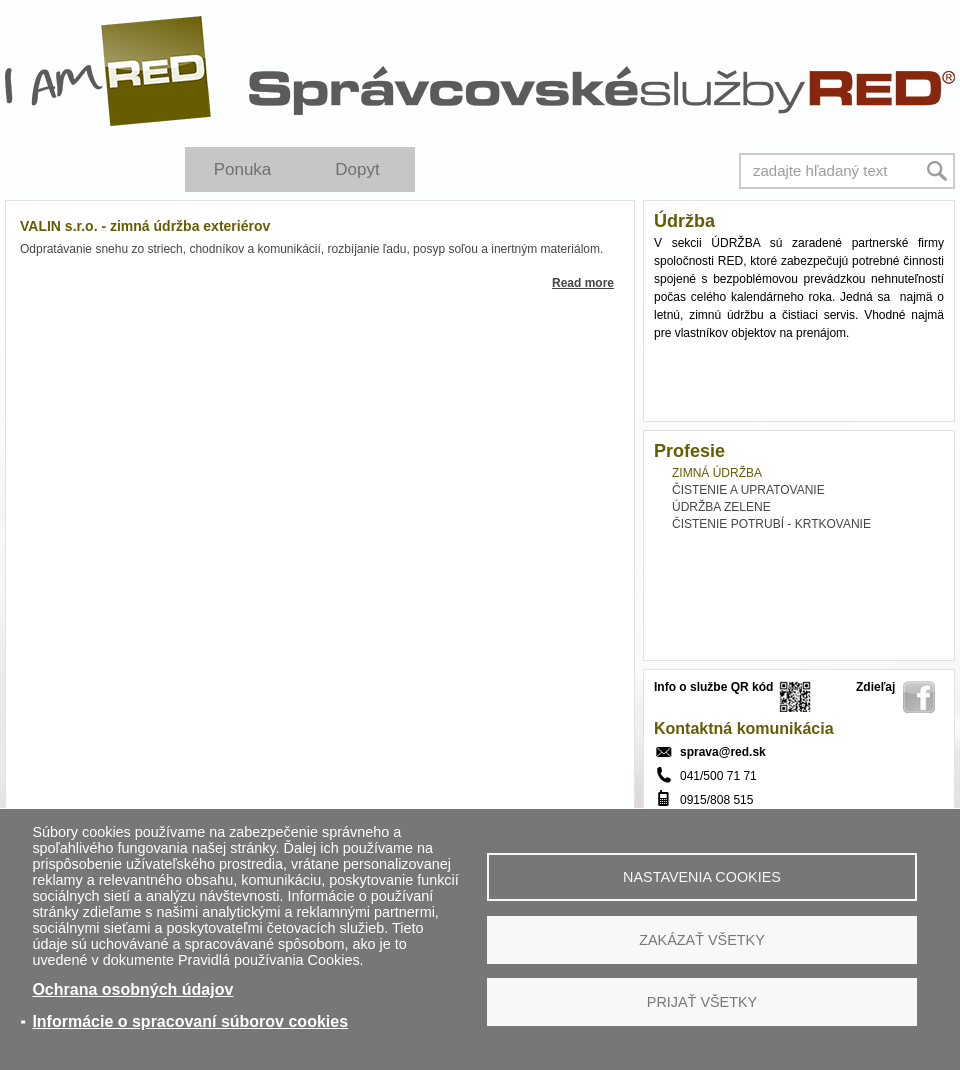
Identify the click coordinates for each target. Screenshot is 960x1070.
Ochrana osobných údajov (132, 989)
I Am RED (109, 71)
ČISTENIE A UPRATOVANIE (748, 490)
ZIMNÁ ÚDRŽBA (717, 473)
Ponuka (243, 169)
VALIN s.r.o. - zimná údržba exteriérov (145, 226)
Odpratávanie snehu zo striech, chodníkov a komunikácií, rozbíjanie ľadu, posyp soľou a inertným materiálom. (311, 249)
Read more (583, 283)
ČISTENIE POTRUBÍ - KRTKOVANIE (771, 524)
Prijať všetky (702, 1002)
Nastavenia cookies (702, 877)
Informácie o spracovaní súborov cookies (190, 1021)
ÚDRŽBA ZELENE (721, 507)
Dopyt (357, 169)
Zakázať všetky (702, 940)
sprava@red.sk (723, 752)
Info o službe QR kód (713, 687)
